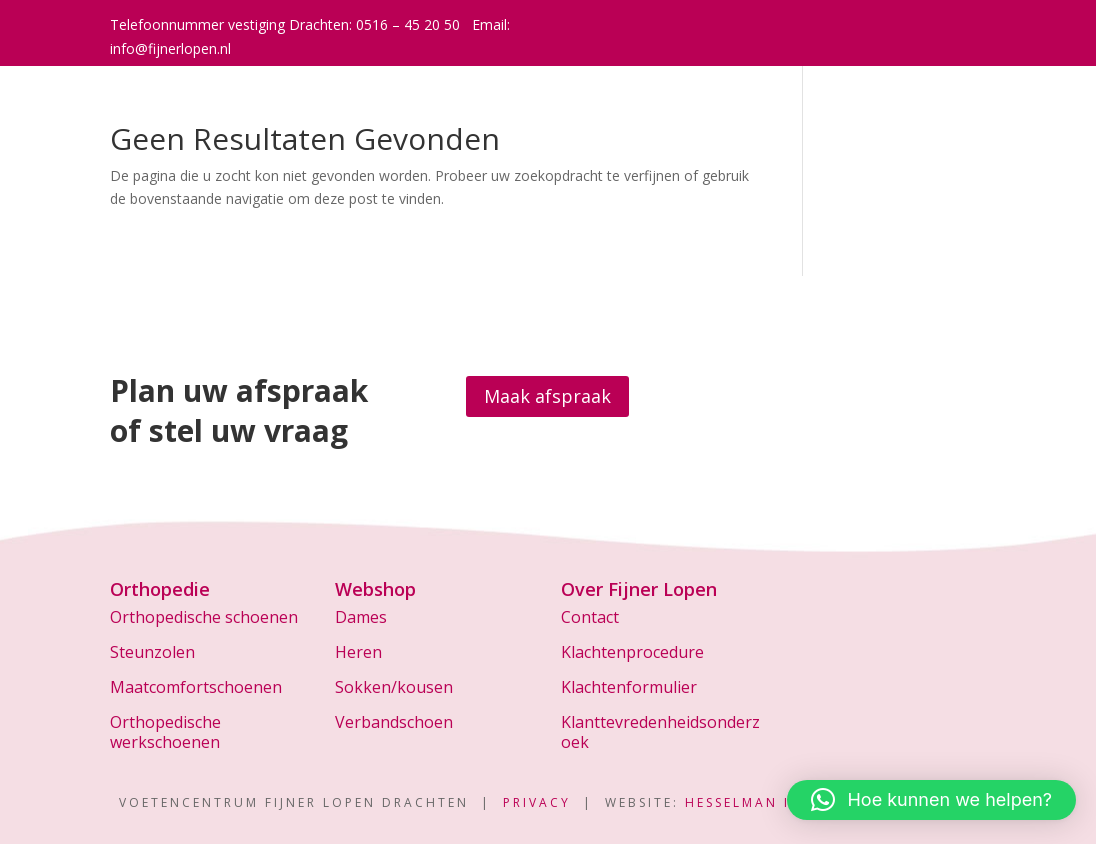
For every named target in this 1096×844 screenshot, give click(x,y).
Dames (361, 617)
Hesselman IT (742, 802)
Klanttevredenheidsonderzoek (660, 731)
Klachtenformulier (629, 687)
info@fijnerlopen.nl (170, 48)
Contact (590, 617)
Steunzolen (152, 652)
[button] (931, 800)
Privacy (537, 802)
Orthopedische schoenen (204, 617)
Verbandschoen (394, 722)
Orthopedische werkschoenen (165, 731)
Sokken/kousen (394, 687)
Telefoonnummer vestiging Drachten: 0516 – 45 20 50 (285, 24)
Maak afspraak (547, 396)
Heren (358, 652)
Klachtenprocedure (632, 652)
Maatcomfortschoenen (196, 687)
